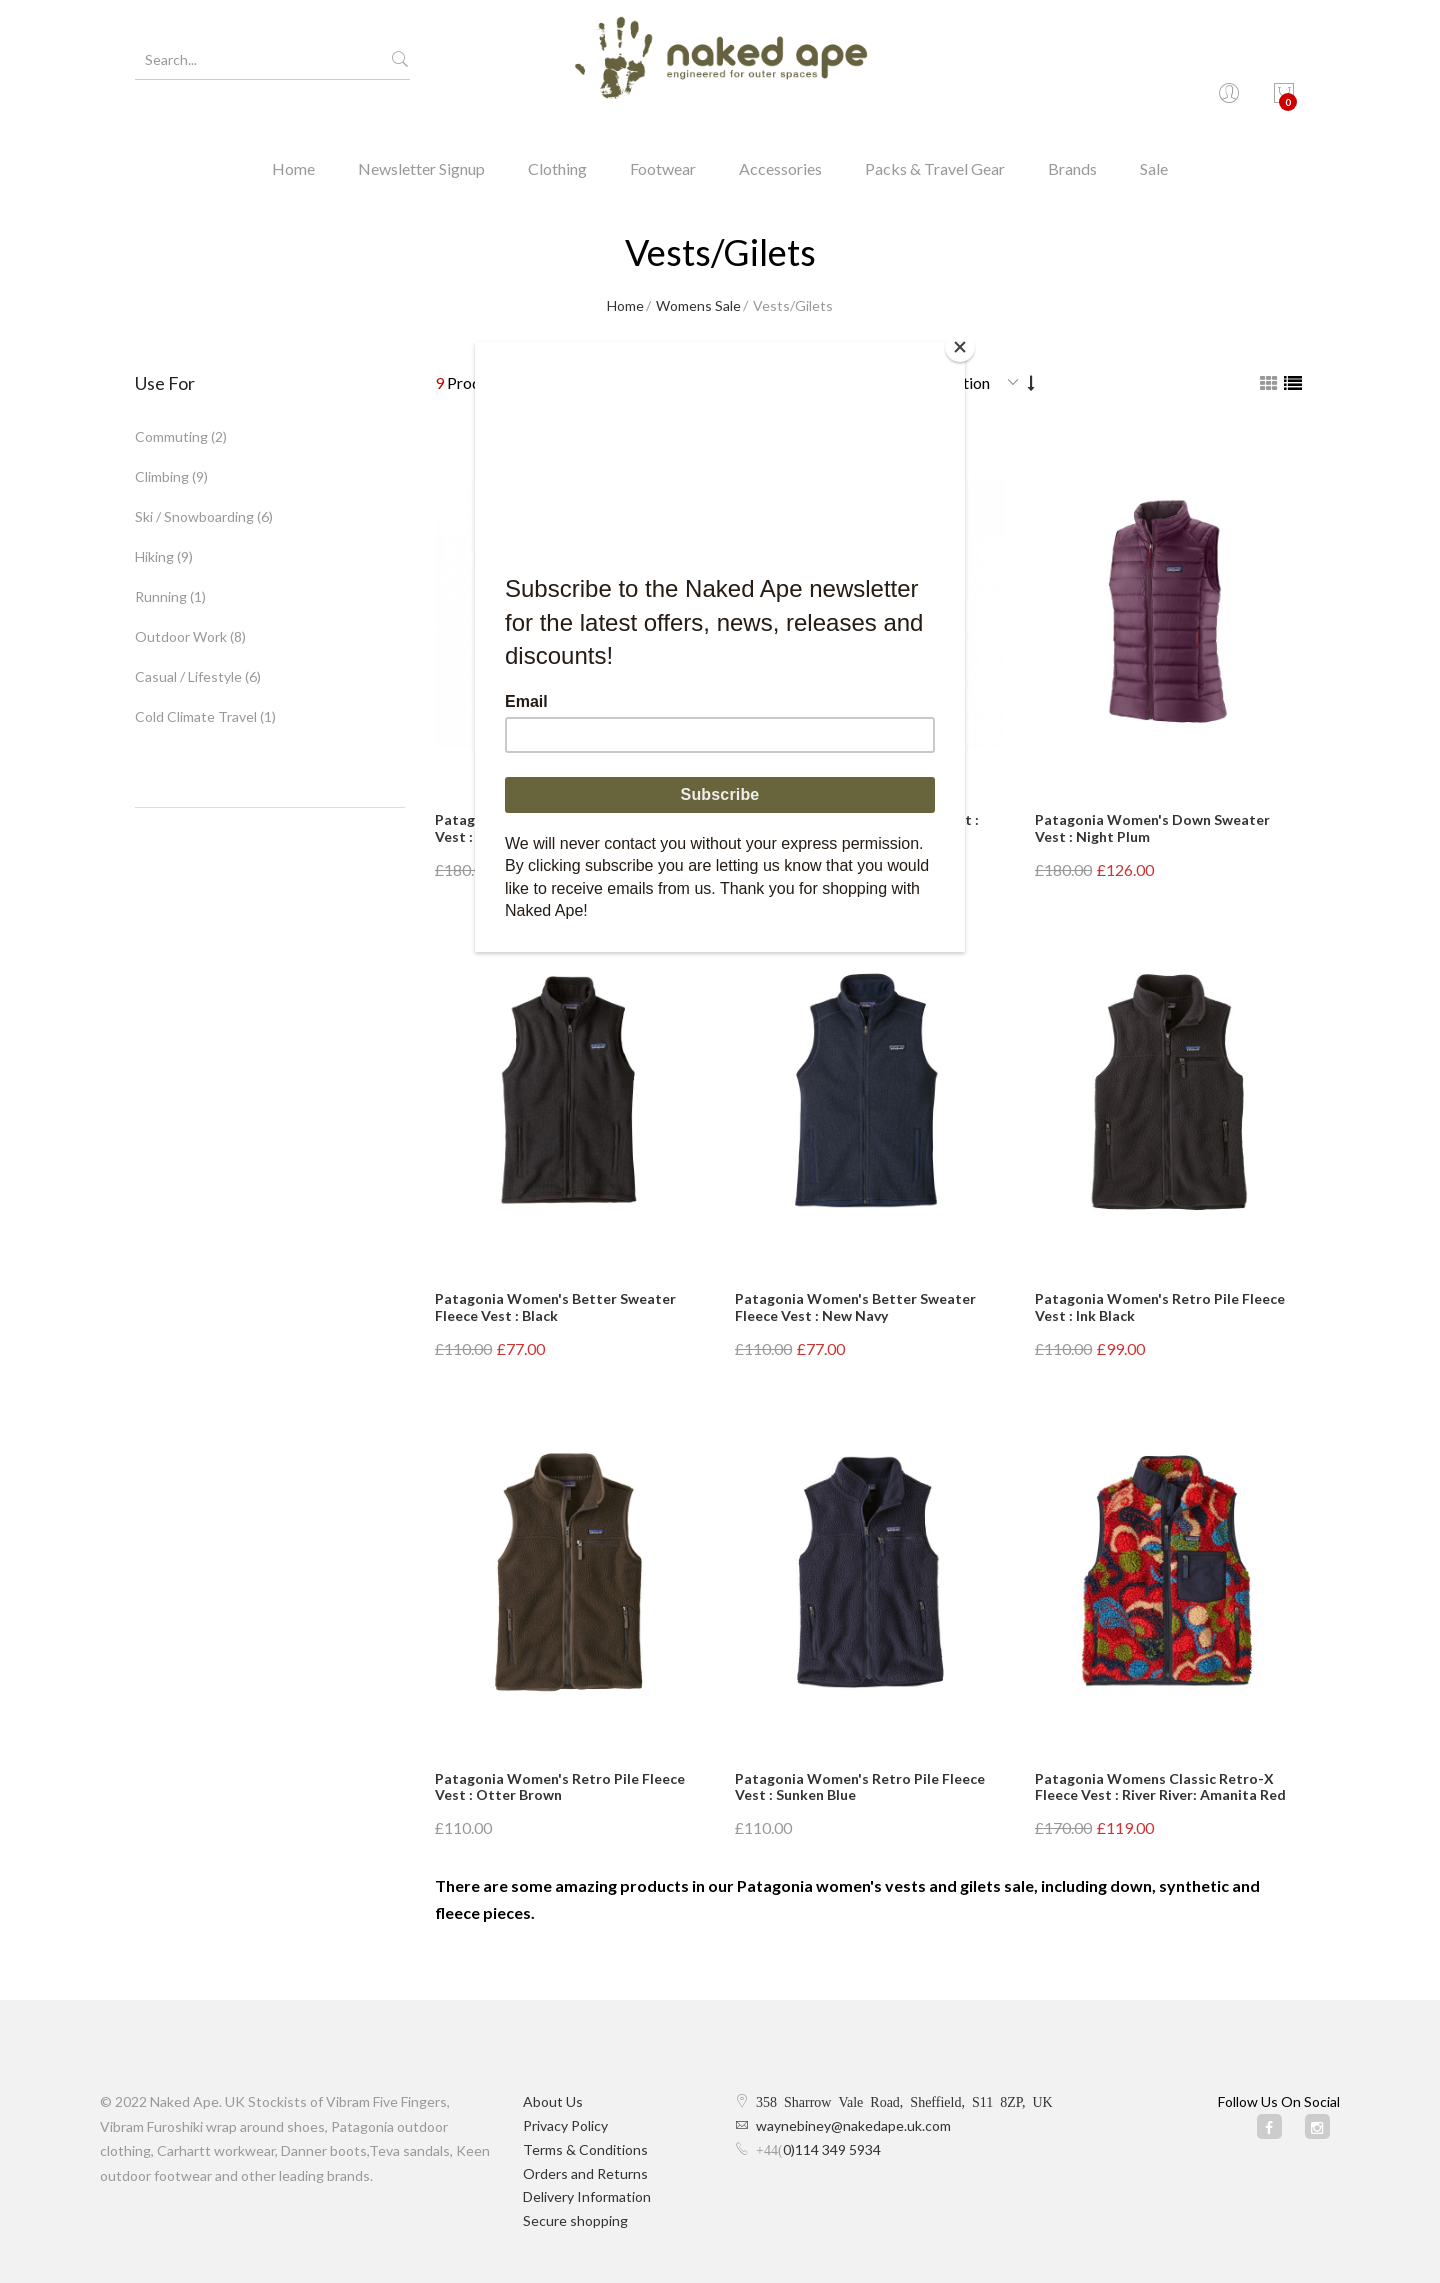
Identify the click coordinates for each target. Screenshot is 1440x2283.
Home (293, 134)
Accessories (780, 134)
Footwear (663, 134)
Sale (1154, 134)
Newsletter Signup (421, 134)
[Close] (960, 347)
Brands (1072, 134)
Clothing (557, 134)
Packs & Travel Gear (935, 134)
